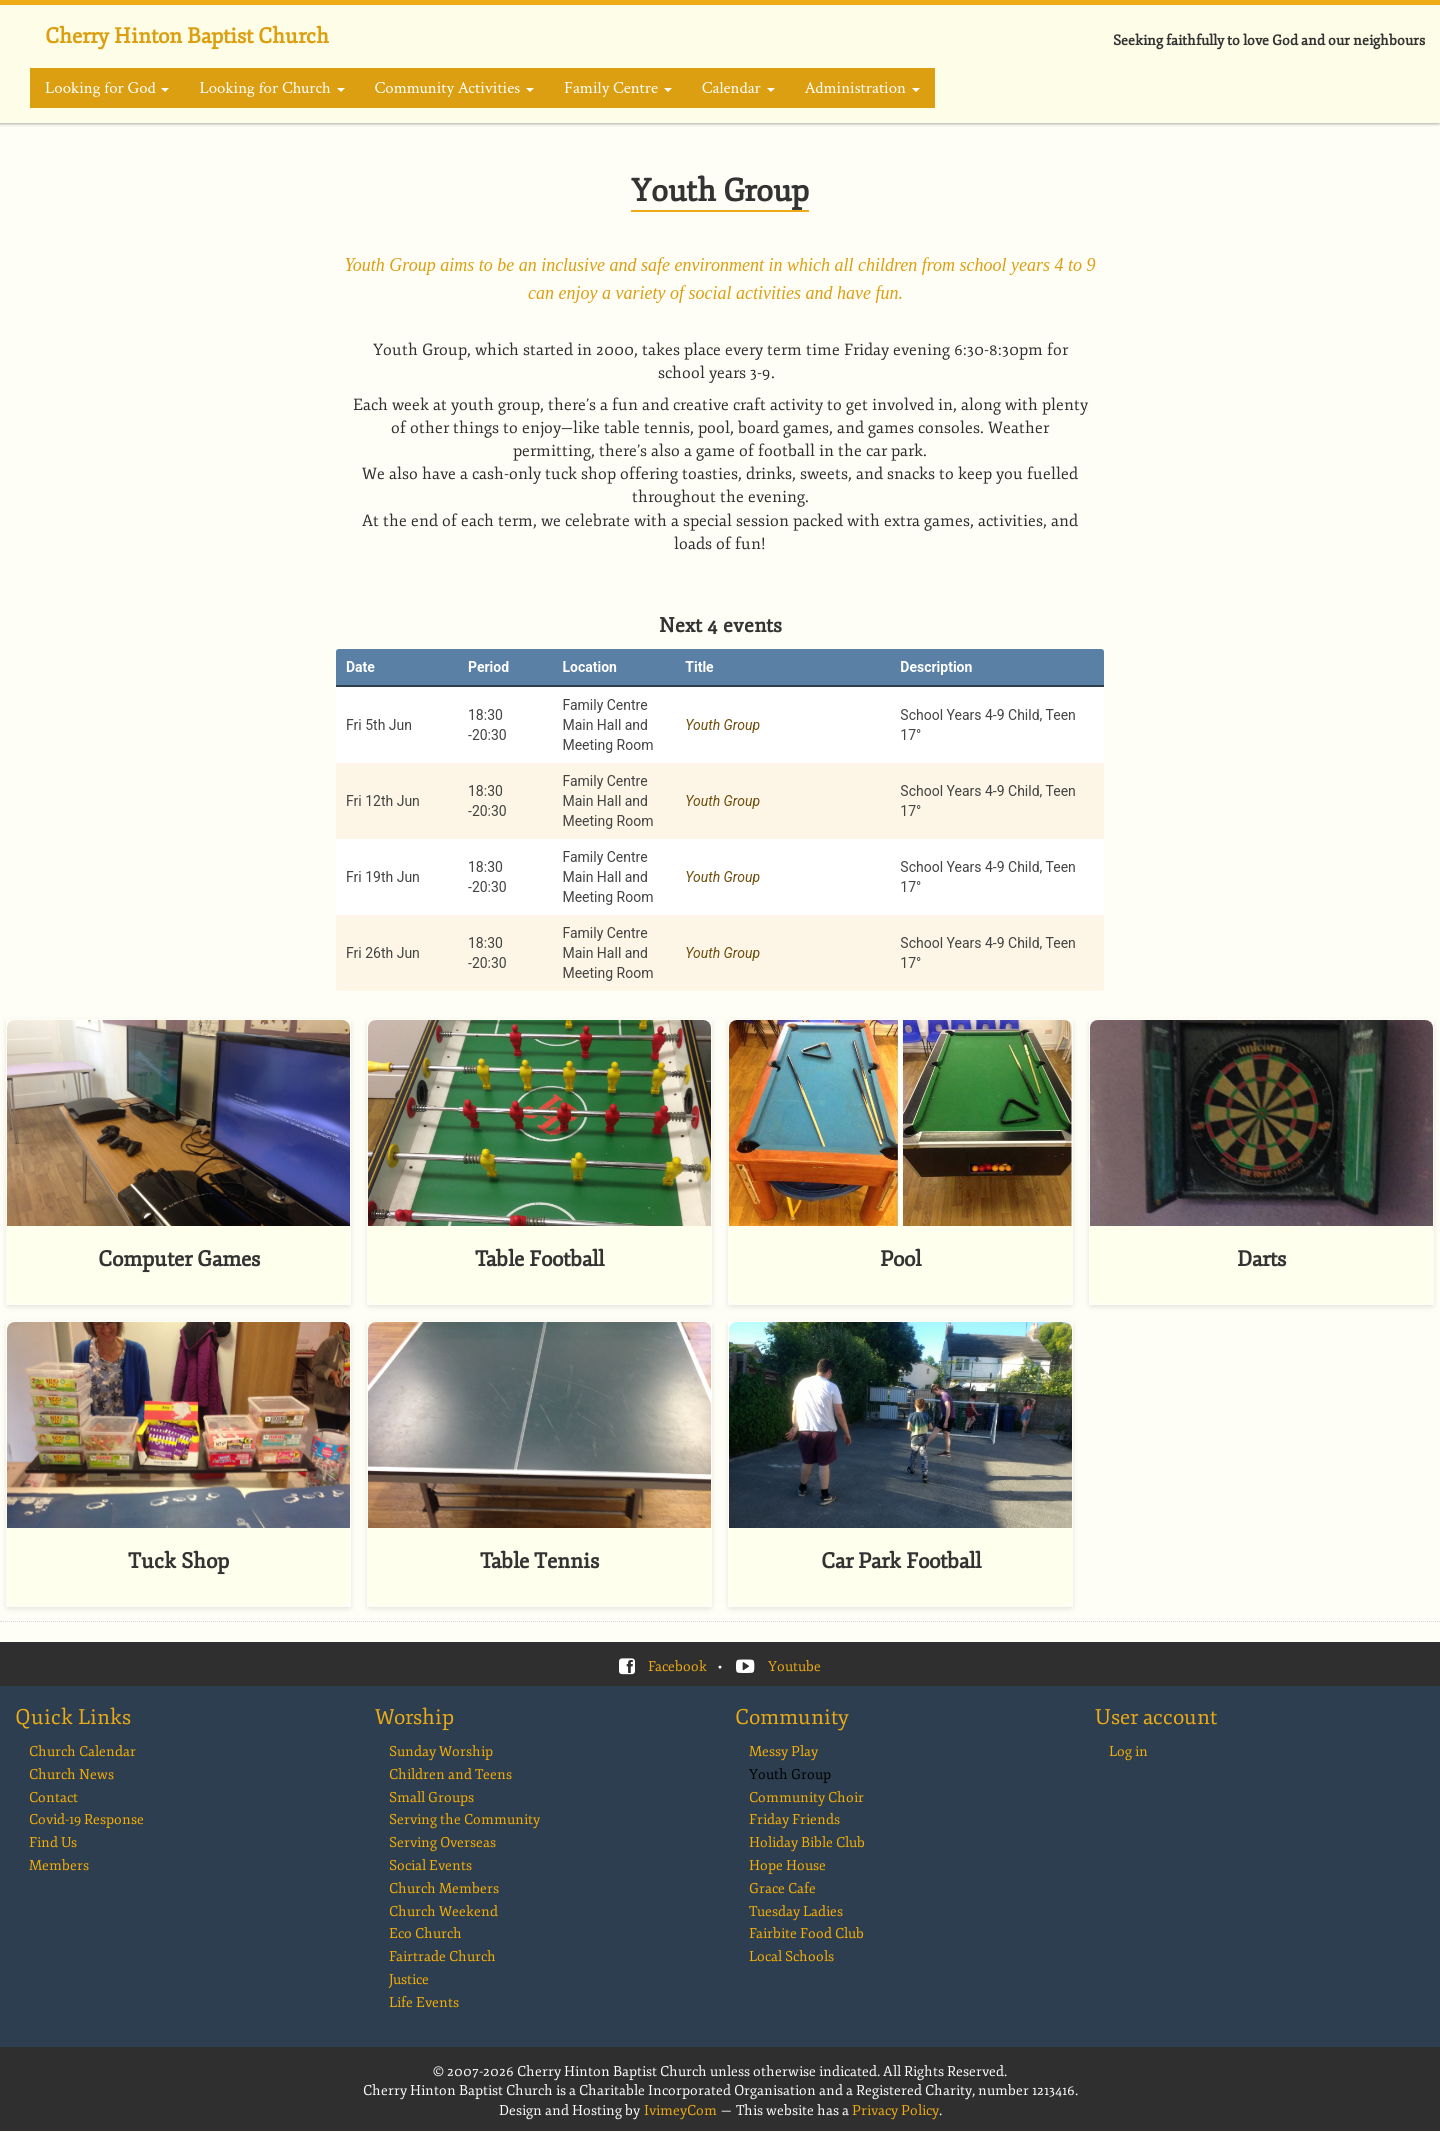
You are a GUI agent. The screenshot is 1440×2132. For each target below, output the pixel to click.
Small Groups (431, 1797)
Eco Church (425, 1933)
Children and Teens (450, 1774)
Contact (53, 1797)
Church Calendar (82, 1751)
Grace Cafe (782, 1888)
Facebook (677, 1666)
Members (59, 1865)
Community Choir (806, 1797)
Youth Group (722, 725)
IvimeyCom (680, 2110)
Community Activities (454, 88)
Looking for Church (271, 88)
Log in (1128, 1751)
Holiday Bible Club (807, 1842)
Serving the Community (464, 1819)
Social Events (430, 1865)
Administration (862, 88)
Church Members (444, 1888)
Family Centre (618, 88)
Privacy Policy (895, 2110)
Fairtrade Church (442, 1956)
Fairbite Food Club (806, 1933)
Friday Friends (794, 1819)
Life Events (424, 2002)
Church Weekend (443, 1911)
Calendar (738, 88)
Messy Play (783, 1751)
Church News (71, 1774)
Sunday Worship (441, 1751)
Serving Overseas (442, 1842)
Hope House (787, 1865)
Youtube (794, 1666)
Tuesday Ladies (796, 1911)
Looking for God (107, 88)
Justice (409, 1979)
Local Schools (791, 1956)
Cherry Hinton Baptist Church (187, 36)
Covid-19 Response (86, 1819)
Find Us (53, 1842)
